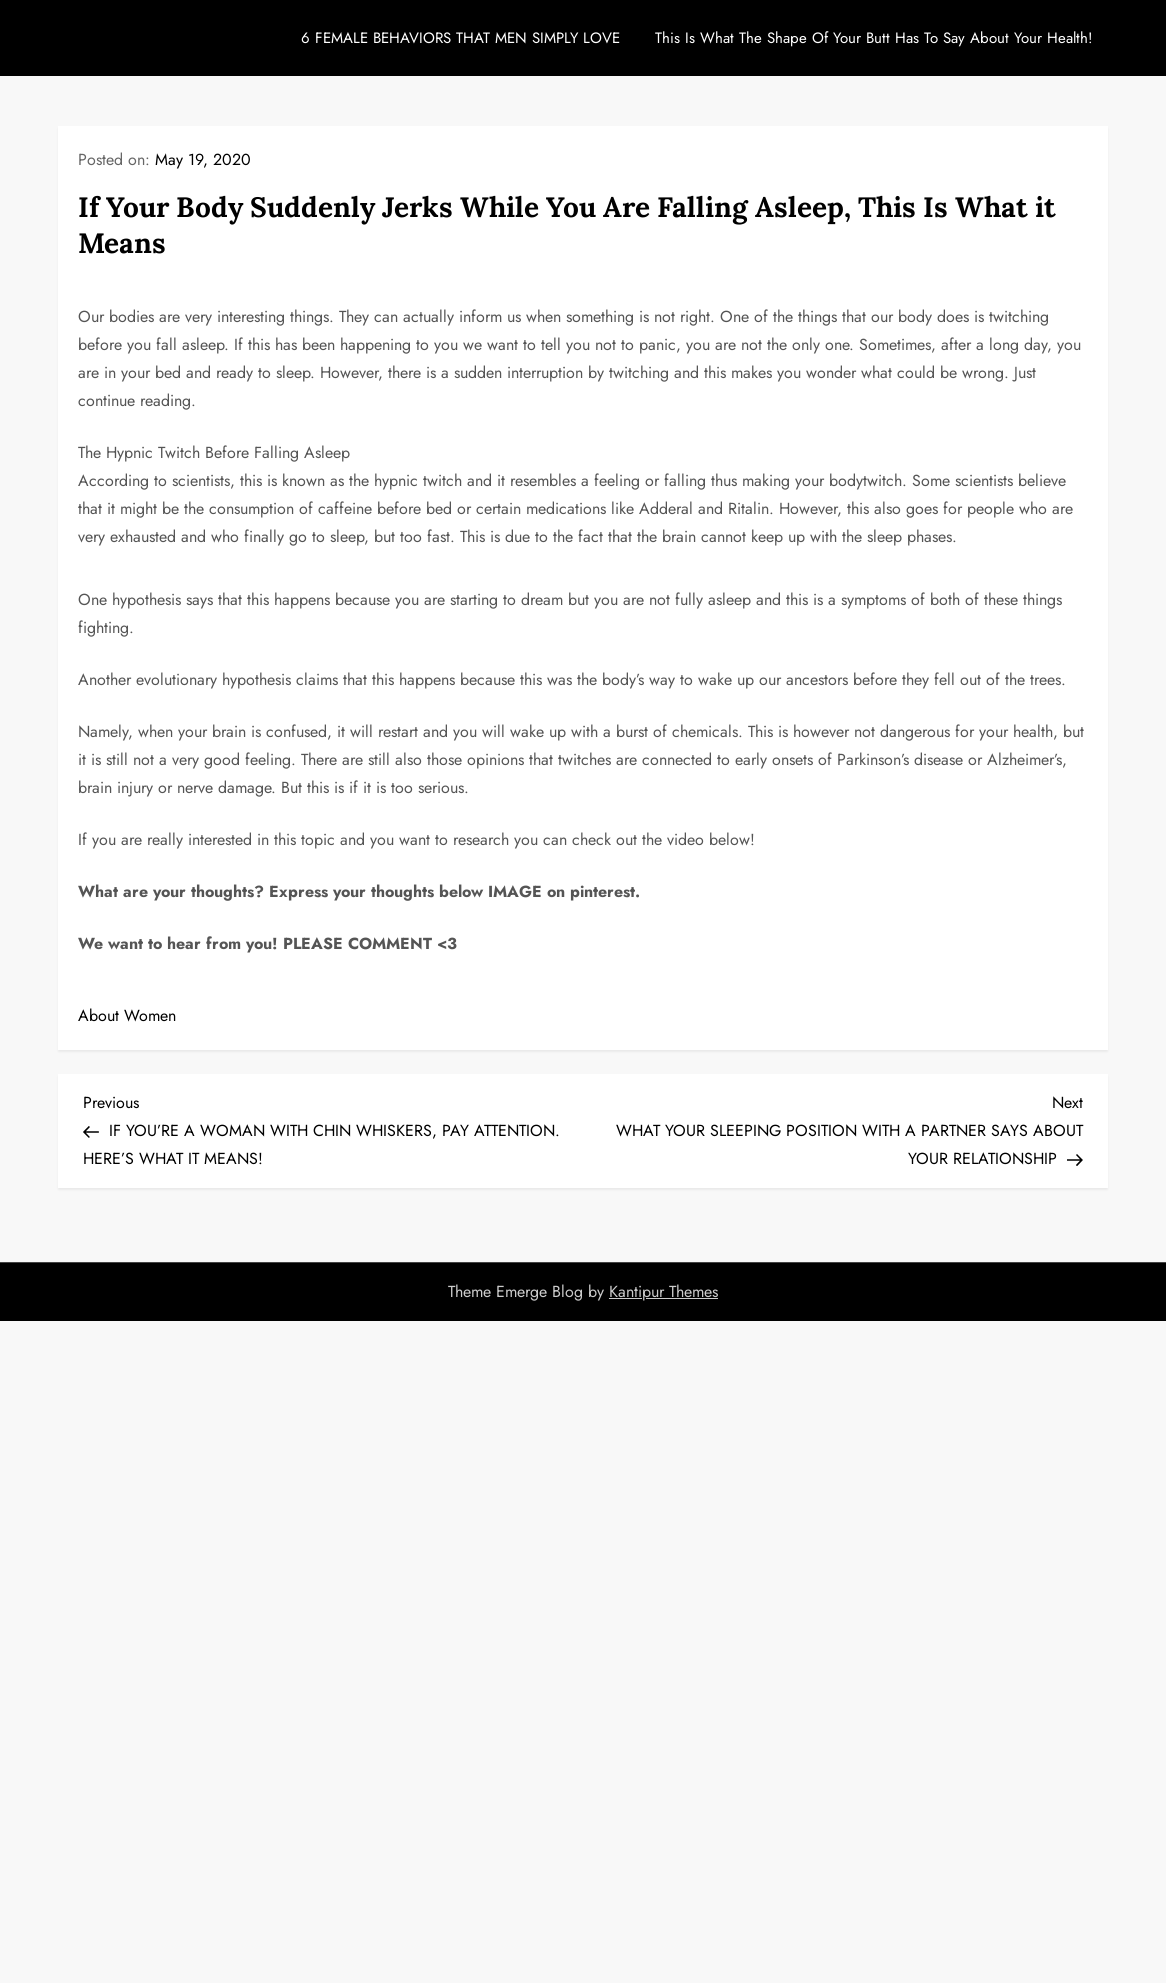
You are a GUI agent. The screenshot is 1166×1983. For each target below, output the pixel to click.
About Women (127, 1015)
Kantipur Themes (663, 1291)
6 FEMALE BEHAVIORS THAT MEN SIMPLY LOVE (460, 38)
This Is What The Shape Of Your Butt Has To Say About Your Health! (874, 38)
